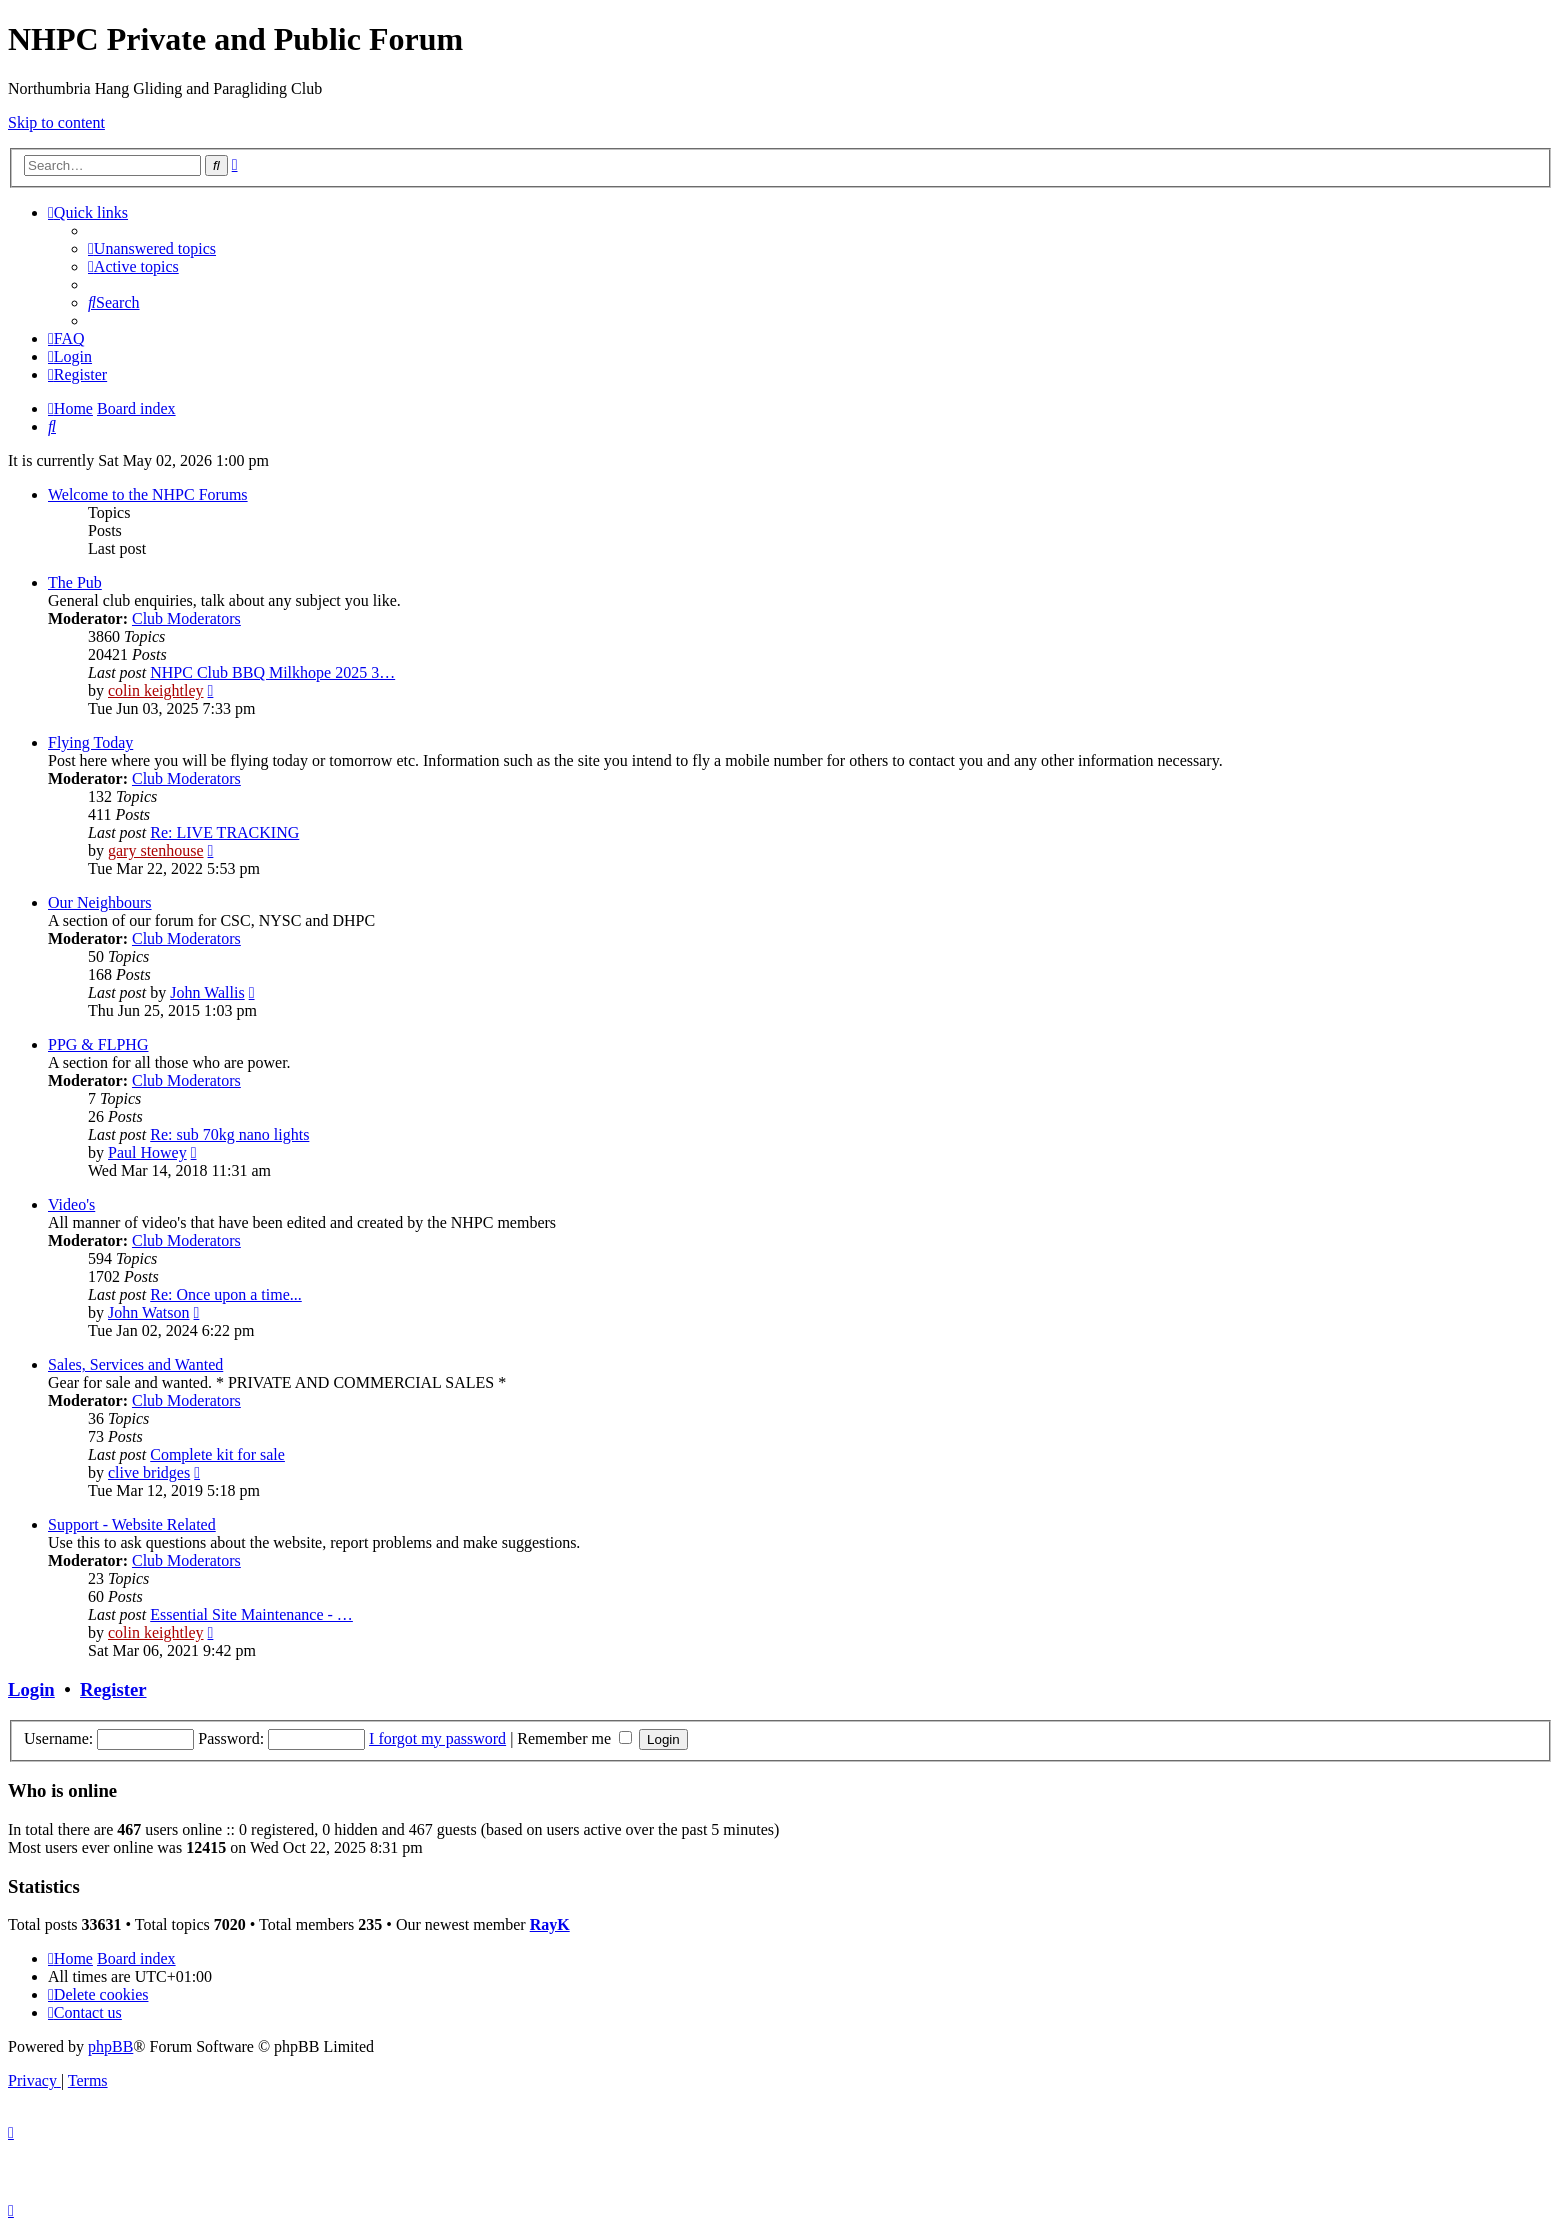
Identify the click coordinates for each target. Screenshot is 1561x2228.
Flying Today (90, 742)
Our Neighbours (100, 902)
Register (113, 1689)
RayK (550, 1924)
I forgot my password (437, 1738)
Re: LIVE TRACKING (224, 832)
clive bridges (149, 1472)
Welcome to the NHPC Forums (148, 494)
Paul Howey (147, 1152)
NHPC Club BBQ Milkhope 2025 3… (272, 672)
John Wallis (207, 992)
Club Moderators (186, 618)
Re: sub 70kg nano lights (229, 1134)
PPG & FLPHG (98, 1044)
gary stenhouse (156, 850)
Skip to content (56, 122)
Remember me (574, 1738)
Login (31, 1689)
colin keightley (156, 690)
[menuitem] (152, 248)
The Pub (75, 582)
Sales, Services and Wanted (135, 1364)
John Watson (149, 1312)
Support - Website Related (132, 1524)
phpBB (110, 2046)
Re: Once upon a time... (226, 1294)
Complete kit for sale (217, 1454)
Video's (71, 1204)
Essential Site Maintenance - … (251, 1614)
